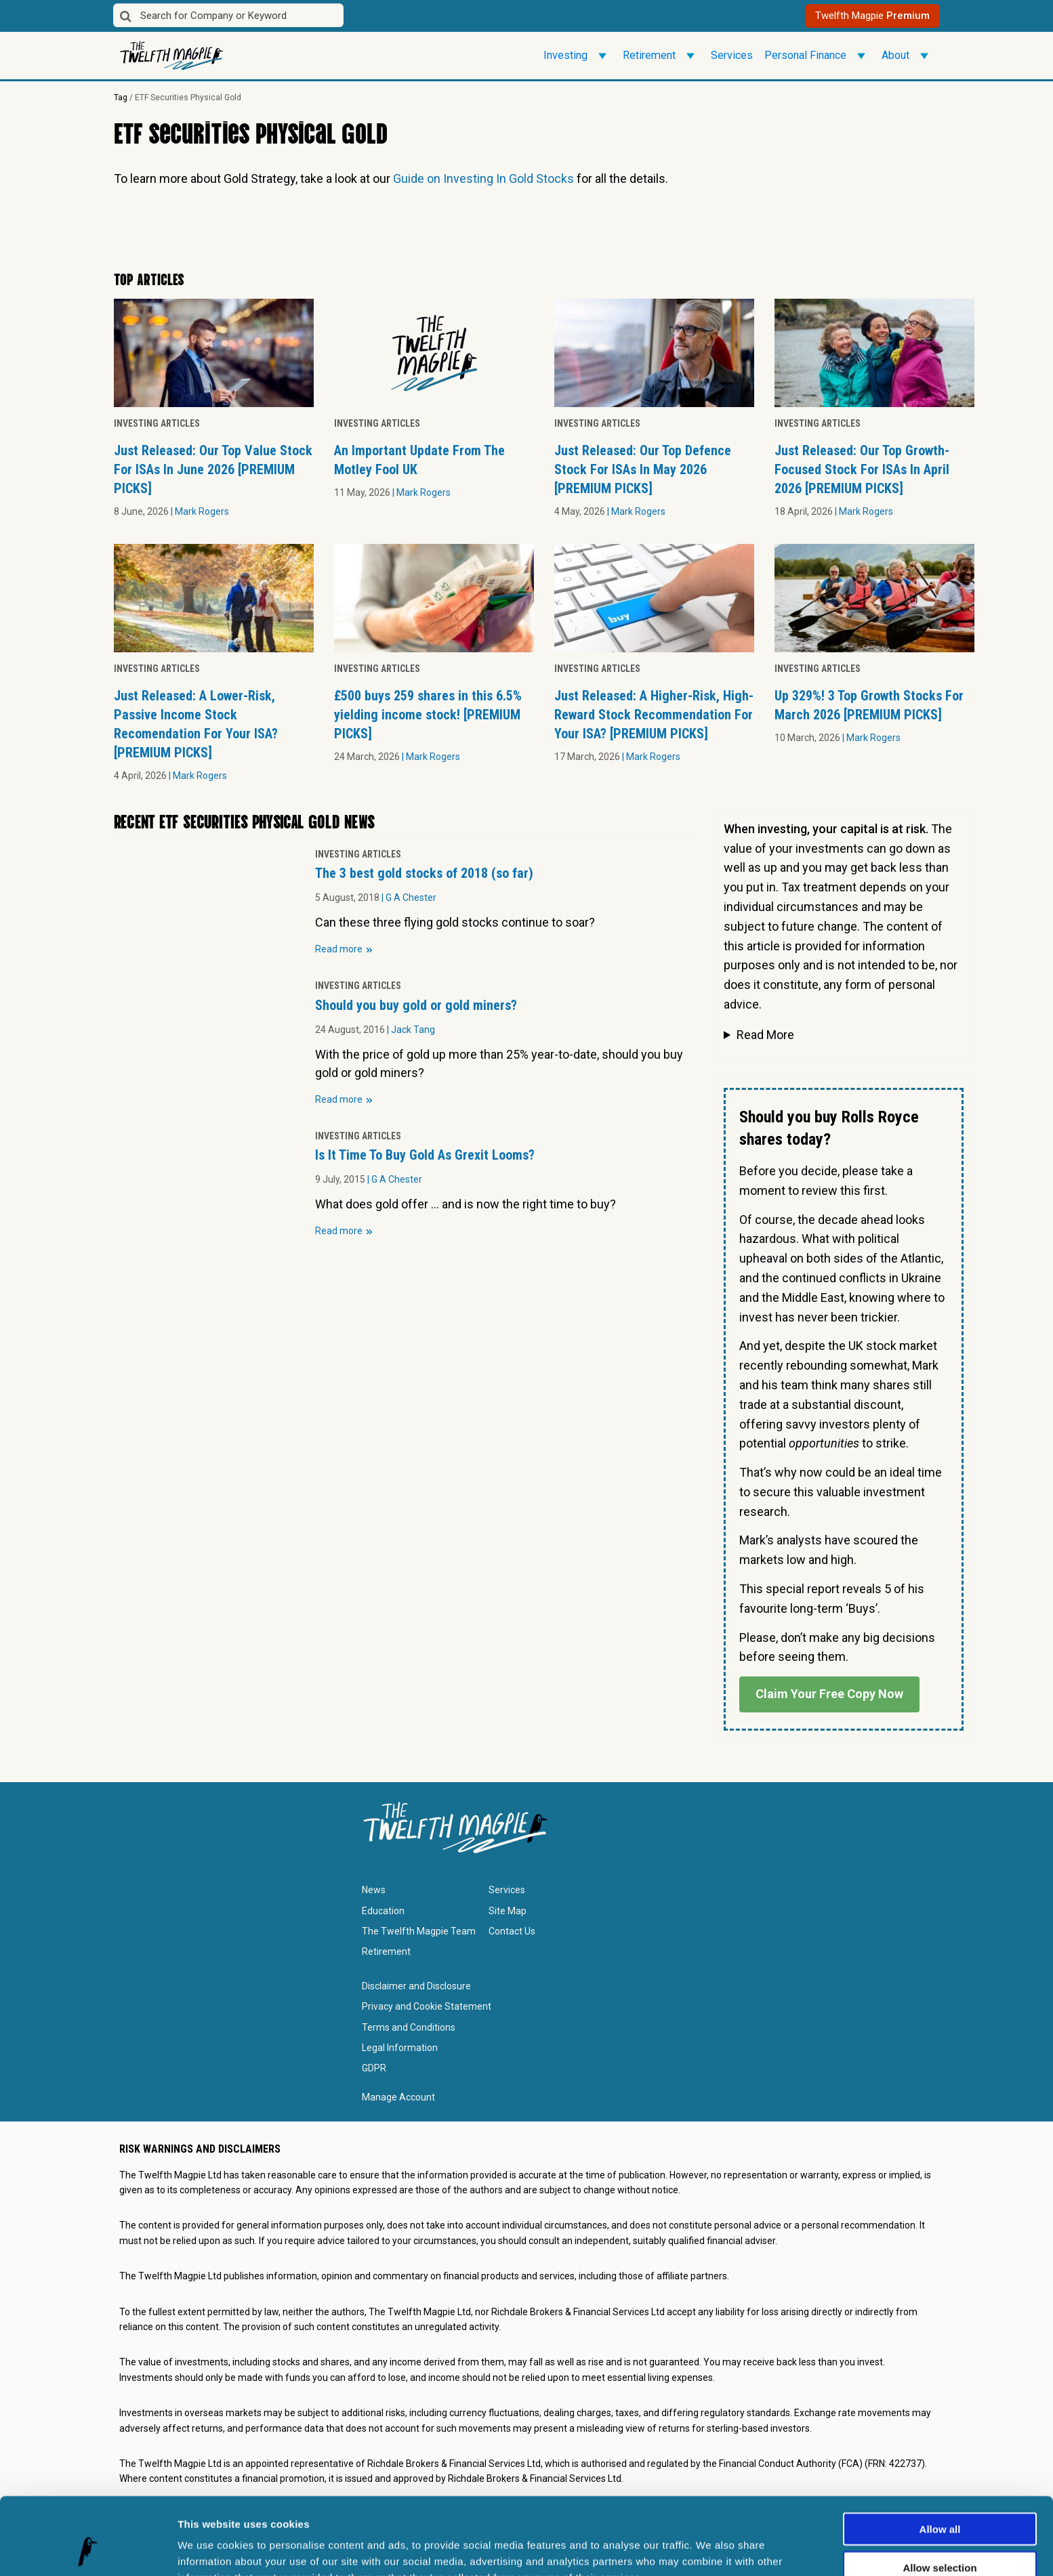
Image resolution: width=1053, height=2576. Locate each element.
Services (732, 55)
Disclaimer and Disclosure (416, 1986)
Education (383, 1910)
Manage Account (398, 2097)
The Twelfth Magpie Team (419, 1931)
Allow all (940, 2456)
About (907, 55)
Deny (940, 2533)
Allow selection (939, 2495)
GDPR (374, 2068)
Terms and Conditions (408, 2027)
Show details (711, 2549)
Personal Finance (817, 55)
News (374, 1889)
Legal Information (400, 2047)
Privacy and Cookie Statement (426, 2006)
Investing (577, 55)
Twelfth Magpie (872, 15)
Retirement (661, 55)
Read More (765, 1035)
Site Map (507, 1910)
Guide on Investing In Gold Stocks (483, 178)
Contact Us (512, 1931)
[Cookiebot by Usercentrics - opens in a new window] (87, 2549)
